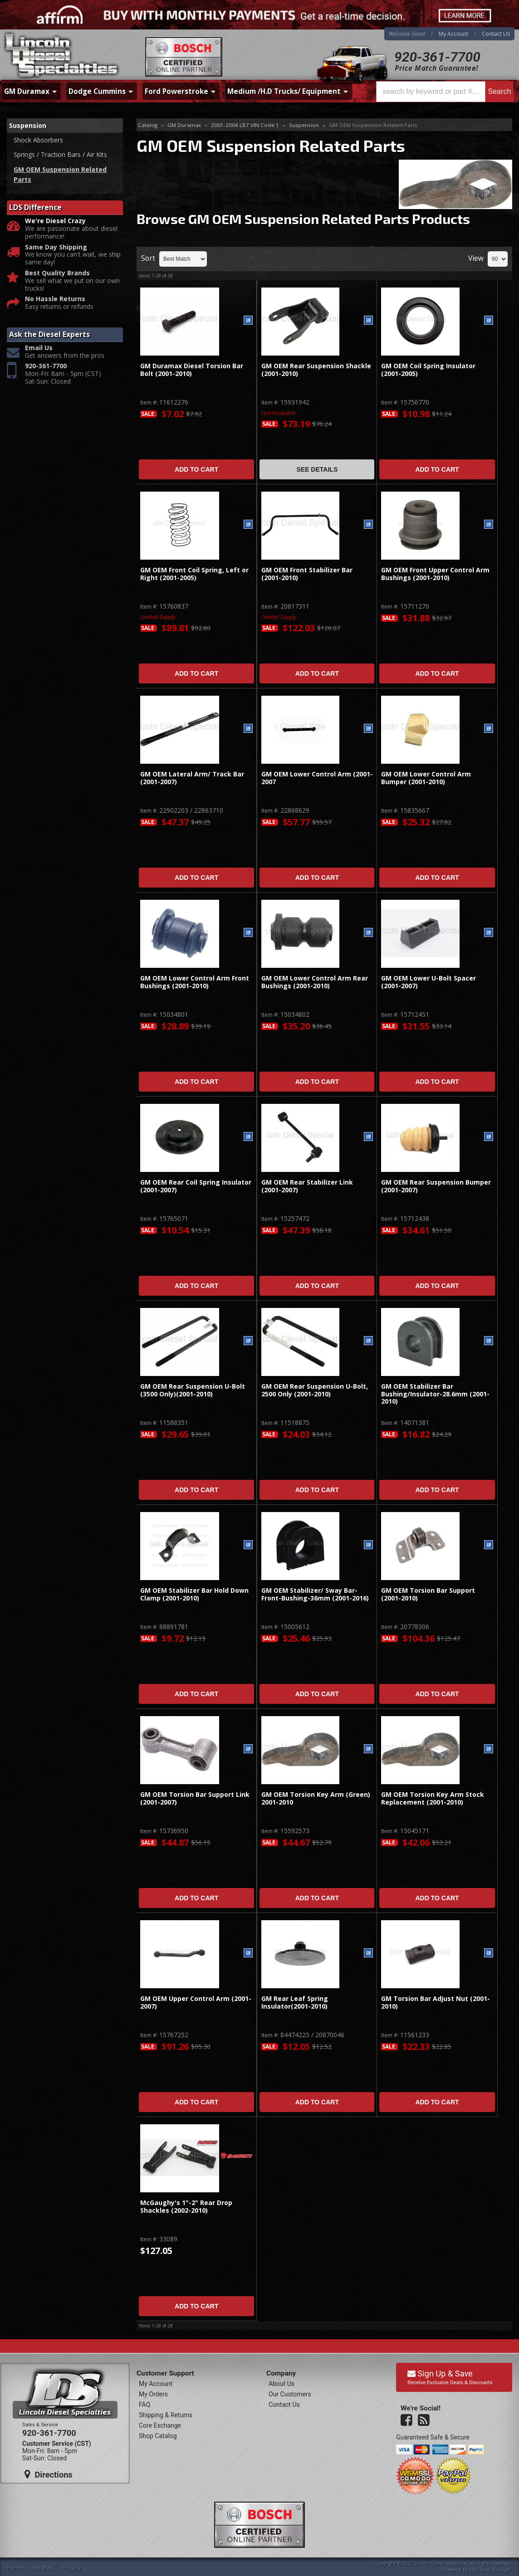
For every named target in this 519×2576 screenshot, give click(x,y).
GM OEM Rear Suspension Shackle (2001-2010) (316, 369)
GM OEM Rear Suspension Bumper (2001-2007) (436, 1186)
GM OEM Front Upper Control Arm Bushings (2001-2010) (435, 573)
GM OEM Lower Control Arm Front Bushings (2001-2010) (194, 982)
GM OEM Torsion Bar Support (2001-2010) (428, 1594)
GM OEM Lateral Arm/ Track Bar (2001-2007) (192, 778)
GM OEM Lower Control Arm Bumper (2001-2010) (426, 778)
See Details (317, 469)
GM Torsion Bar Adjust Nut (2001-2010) (435, 2002)
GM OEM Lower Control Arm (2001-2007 (317, 778)
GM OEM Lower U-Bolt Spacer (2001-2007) (428, 982)
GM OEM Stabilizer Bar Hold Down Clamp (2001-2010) (194, 1594)
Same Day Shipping (56, 247)
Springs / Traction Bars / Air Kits (60, 154)
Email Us (39, 348)
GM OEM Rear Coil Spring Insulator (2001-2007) (195, 1186)
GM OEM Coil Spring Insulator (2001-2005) (428, 369)
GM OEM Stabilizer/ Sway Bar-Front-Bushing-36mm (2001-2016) (315, 1594)
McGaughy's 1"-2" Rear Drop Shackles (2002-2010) (186, 2206)
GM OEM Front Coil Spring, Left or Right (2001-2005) (194, 573)
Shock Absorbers (38, 140)
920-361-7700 (437, 57)
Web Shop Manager (490, 2569)
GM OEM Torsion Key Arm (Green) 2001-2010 (315, 1798)
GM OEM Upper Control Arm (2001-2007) (195, 2002)
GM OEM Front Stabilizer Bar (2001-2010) (307, 573)
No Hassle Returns (55, 299)
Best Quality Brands (57, 273)
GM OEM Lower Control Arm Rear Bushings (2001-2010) (314, 982)
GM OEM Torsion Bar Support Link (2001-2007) (195, 1798)
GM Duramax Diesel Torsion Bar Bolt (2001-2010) (191, 369)
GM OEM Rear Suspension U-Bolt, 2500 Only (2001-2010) (314, 1390)
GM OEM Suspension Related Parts (60, 174)
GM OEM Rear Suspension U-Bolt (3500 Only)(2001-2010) (192, 1390)
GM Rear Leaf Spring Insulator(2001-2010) (294, 2002)
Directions (48, 2474)
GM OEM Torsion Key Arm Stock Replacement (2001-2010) (432, 1798)
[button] (445, 91)
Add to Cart (196, 469)
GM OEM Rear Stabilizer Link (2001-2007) (307, 1186)
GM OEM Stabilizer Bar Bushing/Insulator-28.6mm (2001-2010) (435, 1394)
